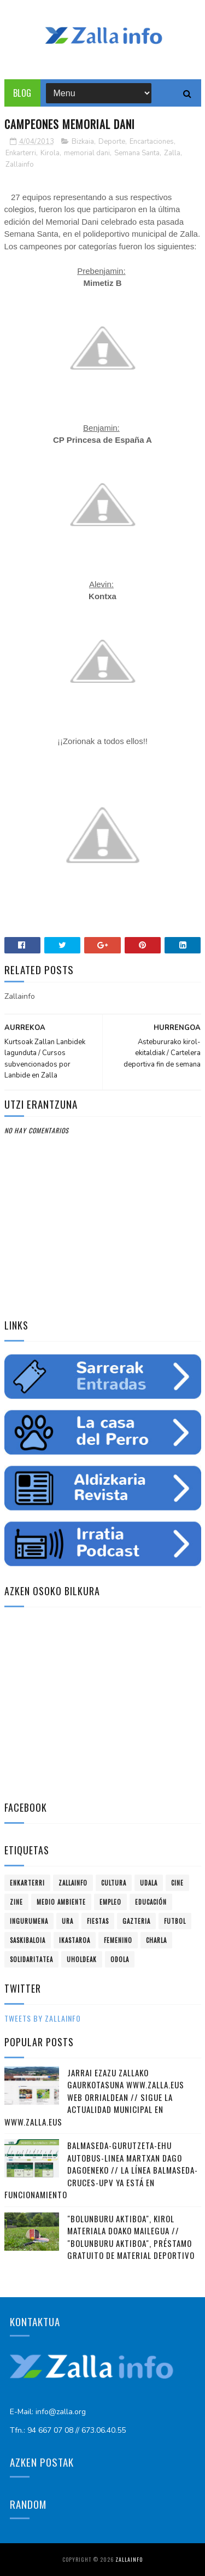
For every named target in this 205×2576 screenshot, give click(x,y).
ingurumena (29, 1921)
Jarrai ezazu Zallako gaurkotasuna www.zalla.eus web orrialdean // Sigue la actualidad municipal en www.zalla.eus (94, 2097)
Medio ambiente (61, 1902)
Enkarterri (20, 153)
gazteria (136, 1921)
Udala (148, 1882)
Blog (22, 92)
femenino (118, 1940)
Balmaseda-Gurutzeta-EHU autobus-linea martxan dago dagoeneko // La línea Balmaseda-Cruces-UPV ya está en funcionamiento (101, 2169)
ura (67, 1921)
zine (16, 1902)
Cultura (113, 1882)
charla (156, 1940)
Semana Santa (137, 153)
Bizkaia (83, 142)
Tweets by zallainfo (42, 2018)
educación (151, 1902)
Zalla (172, 153)
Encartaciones (152, 142)
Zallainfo (19, 164)
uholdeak (82, 1959)
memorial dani (87, 153)
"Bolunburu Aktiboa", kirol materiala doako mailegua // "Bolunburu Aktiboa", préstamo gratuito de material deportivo (131, 2237)
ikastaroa (74, 1940)
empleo (110, 1902)
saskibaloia (27, 1940)
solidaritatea (31, 1959)
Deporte (111, 142)
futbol (175, 1921)
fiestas (98, 1921)
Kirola (50, 153)
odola (119, 1959)
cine (177, 1882)
